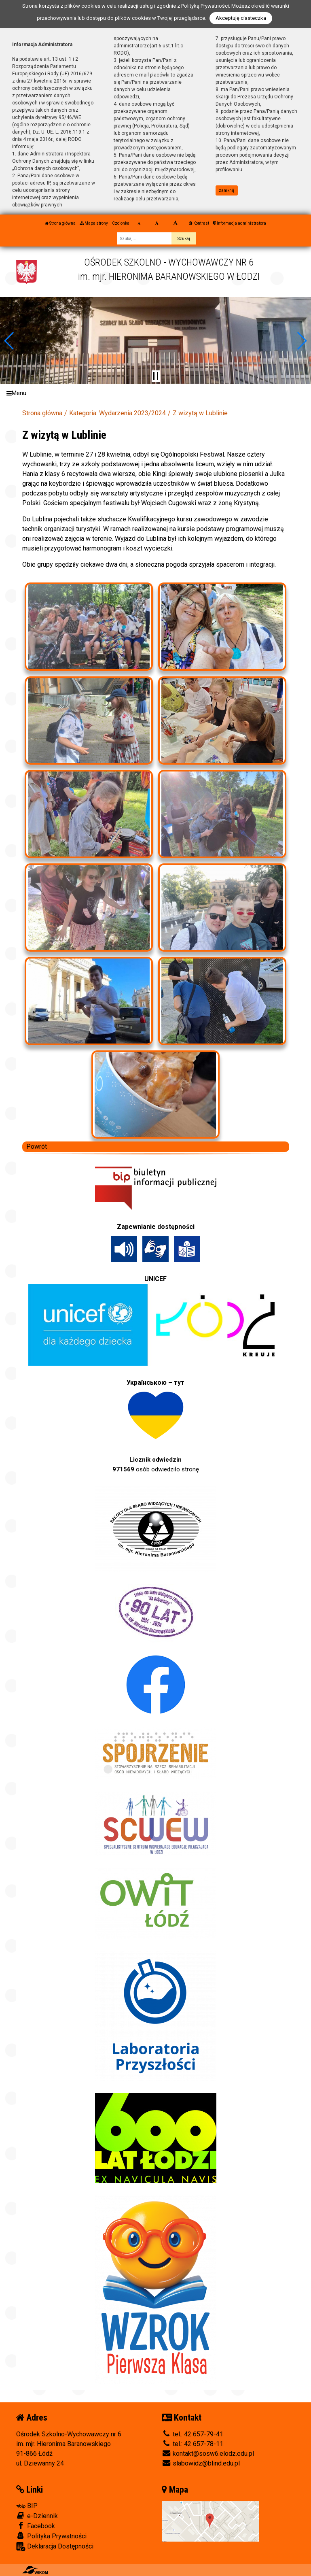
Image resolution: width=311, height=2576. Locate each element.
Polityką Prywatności (205, 6)
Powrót (36, 1146)
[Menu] (155, 393)
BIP (27, 2506)
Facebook (35, 2526)
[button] (9, 341)
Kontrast (199, 223)
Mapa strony (94, 223)
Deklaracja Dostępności (54, 2546)
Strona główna (60, 223)
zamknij (226, 190)
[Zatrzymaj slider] (155, 376)
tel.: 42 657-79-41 (192, 2434)
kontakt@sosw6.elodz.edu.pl (208, 2453)
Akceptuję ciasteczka (241, 18)
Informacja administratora (239, 223)
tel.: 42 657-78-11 (192, 2444)
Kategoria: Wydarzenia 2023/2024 (117, 413)
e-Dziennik (37, 2516)
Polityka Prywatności (51, 2536)
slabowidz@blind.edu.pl (201, 2463)
